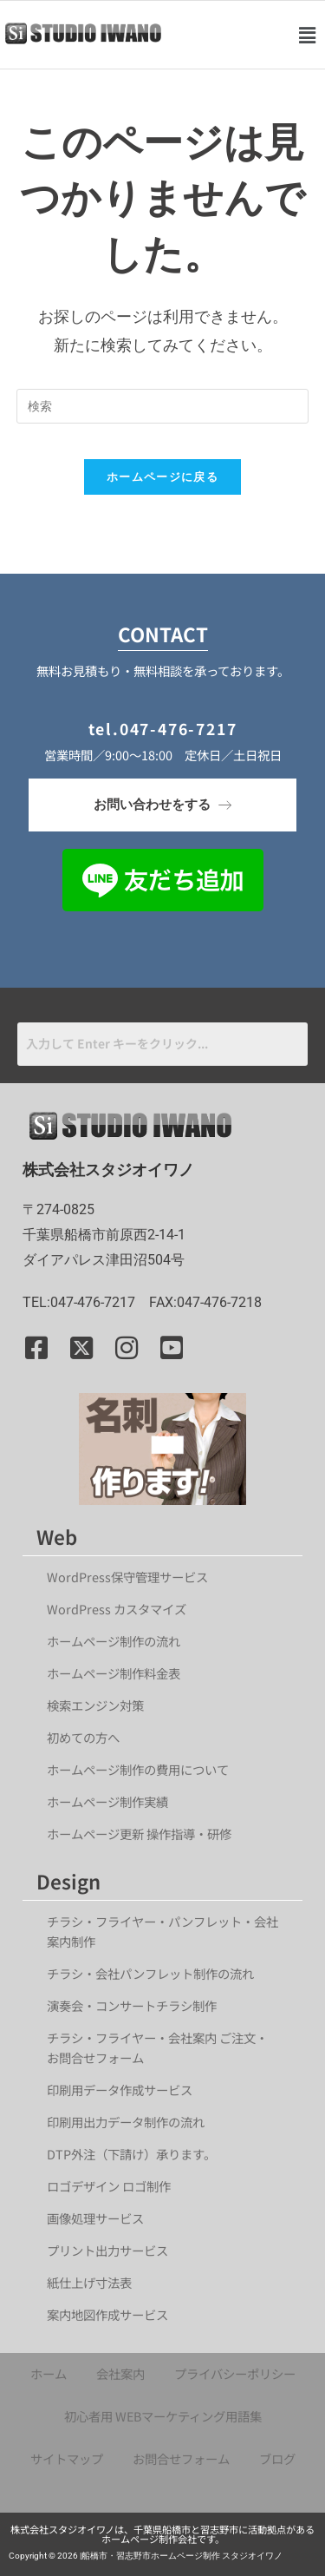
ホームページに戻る (162, 476)
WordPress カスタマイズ (116, 1609)
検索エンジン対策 (101, 1705)
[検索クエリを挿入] (162, 406)
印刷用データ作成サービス (119, 2089)
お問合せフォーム (181, 2458)
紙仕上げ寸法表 (89, 2282)
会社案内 (120, 2373)
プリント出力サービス (107, 2250)
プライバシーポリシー (235, 2373)
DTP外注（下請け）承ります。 (131, 2154)
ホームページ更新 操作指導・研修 (139, 1833)
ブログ (277, 2458)
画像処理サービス (95, 2218)
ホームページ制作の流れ (113, 1641)
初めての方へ (83, 1737)
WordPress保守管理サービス (127, 1576)
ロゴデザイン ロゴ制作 (109, 2186)
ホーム (48, 2373)
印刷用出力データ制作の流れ (126, 2122)
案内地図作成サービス (107, 2314)
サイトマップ (66, 2458)
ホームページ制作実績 (107, 1801)
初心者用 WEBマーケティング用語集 (163, 2416)
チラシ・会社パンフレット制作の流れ (150, 1973)
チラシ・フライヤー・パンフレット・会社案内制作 (162, 1931)
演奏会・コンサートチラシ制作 (132, 2005)
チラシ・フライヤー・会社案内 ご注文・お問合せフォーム (157, 2047)
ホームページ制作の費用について (138, 1769)
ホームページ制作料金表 (113, 1673)
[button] (307, 34)
